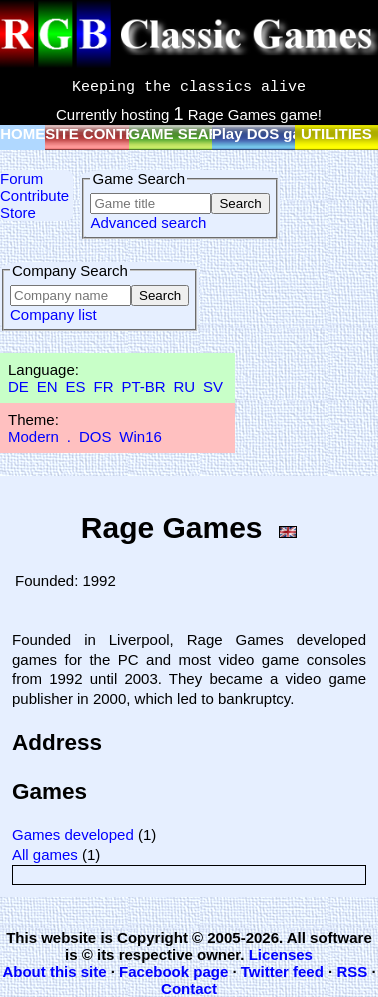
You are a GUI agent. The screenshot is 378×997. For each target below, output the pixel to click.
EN (47, 386)
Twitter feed (282, 971)
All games (45, 854)
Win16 (140, 436)
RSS (351, 971)
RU (185, 386)
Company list (53, 314)
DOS (95, 436)
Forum (21, 178)
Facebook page (173, 971)
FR (103, 386)
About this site (54, 971)
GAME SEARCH (185, 133)
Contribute (34, 195)
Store (18, 212)
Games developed (73, 834)
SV (213, 386)
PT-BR (143, 386)
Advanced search (148, 222)
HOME (22, 133)
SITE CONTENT (100, 133)
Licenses (281, 954)
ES (76, 386)
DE (18, 386)
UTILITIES (336, 133)
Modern (33, 436)
